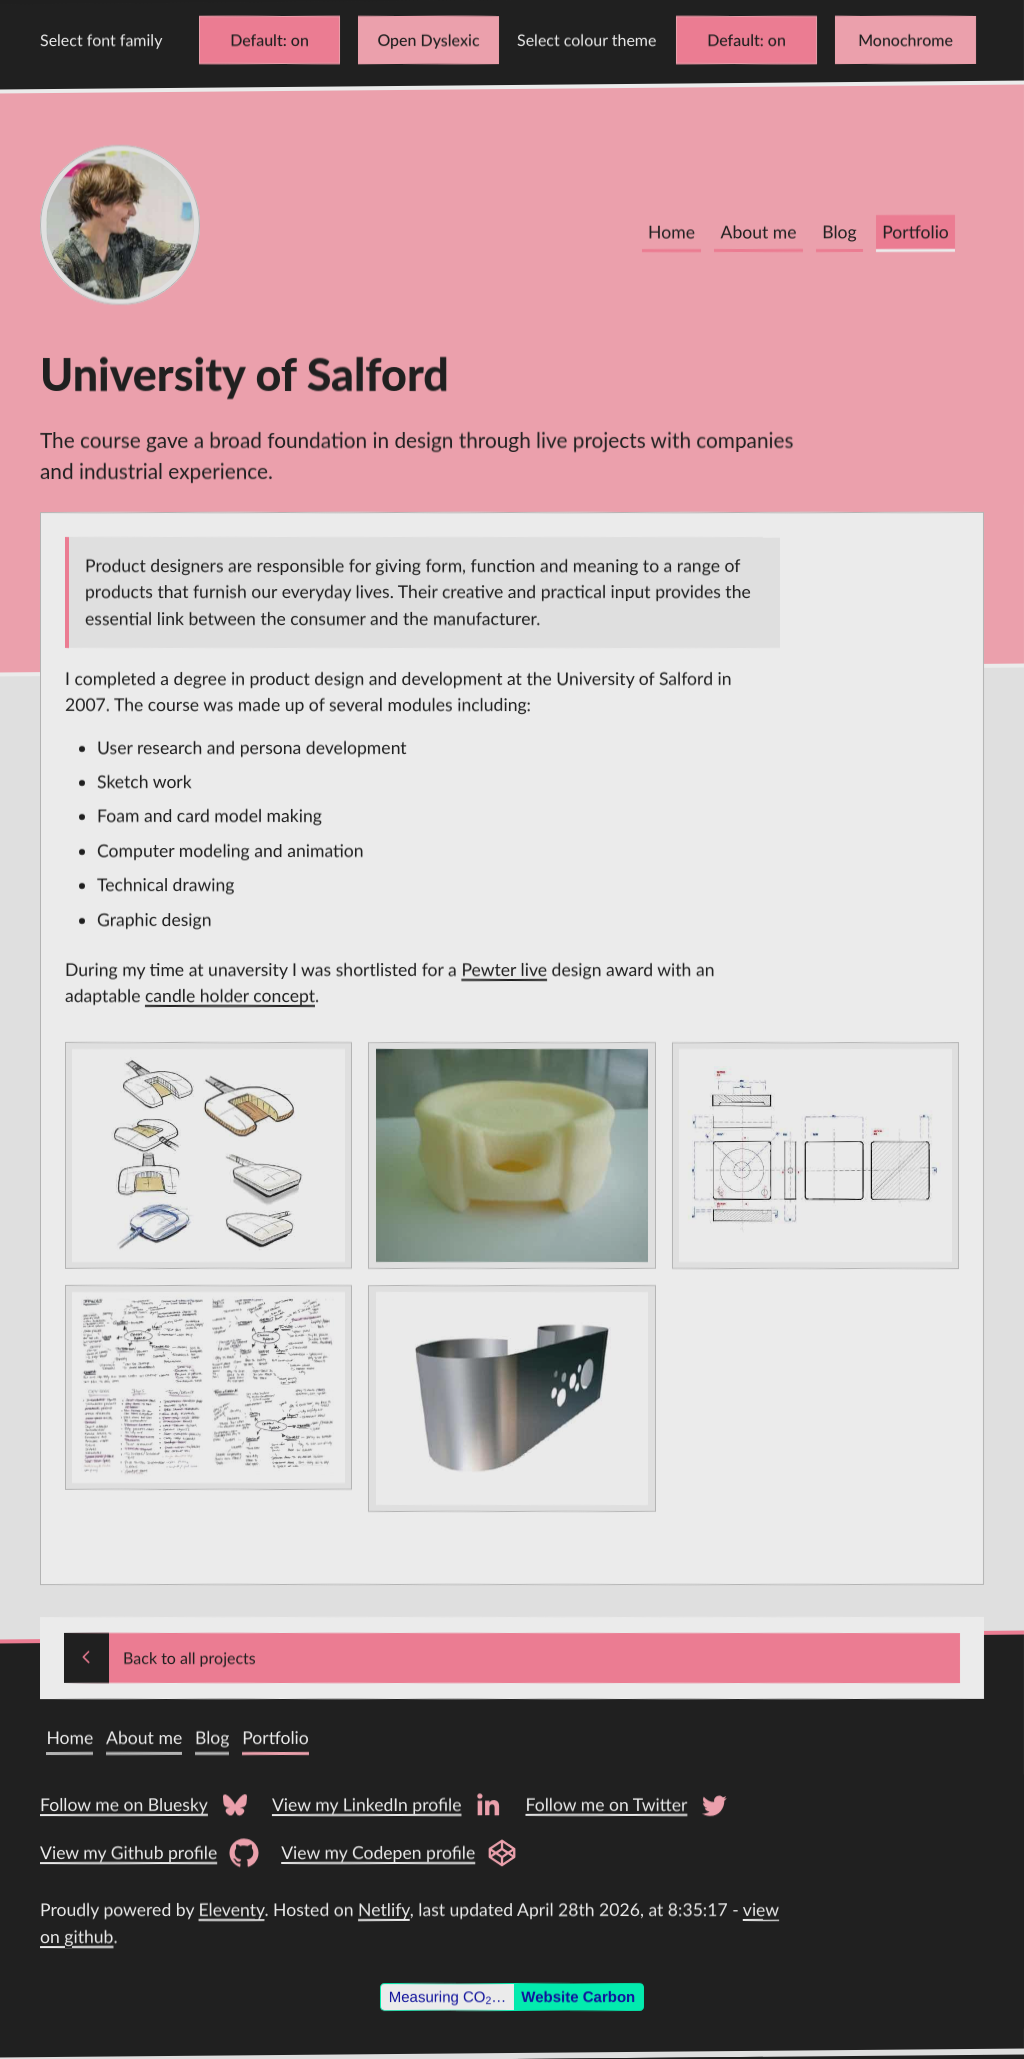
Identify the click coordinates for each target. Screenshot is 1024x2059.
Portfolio (915, 232)
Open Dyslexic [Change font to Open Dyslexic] (428, 39)
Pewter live (504, 968)
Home (671, 232)
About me (759, 232)
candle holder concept (230, 995)
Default (733, 39)
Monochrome (905, 39)
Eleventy (232, 1909)
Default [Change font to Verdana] (256, 39)
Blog (839, 232)
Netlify (384, 1909)
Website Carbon (578, 1996)
